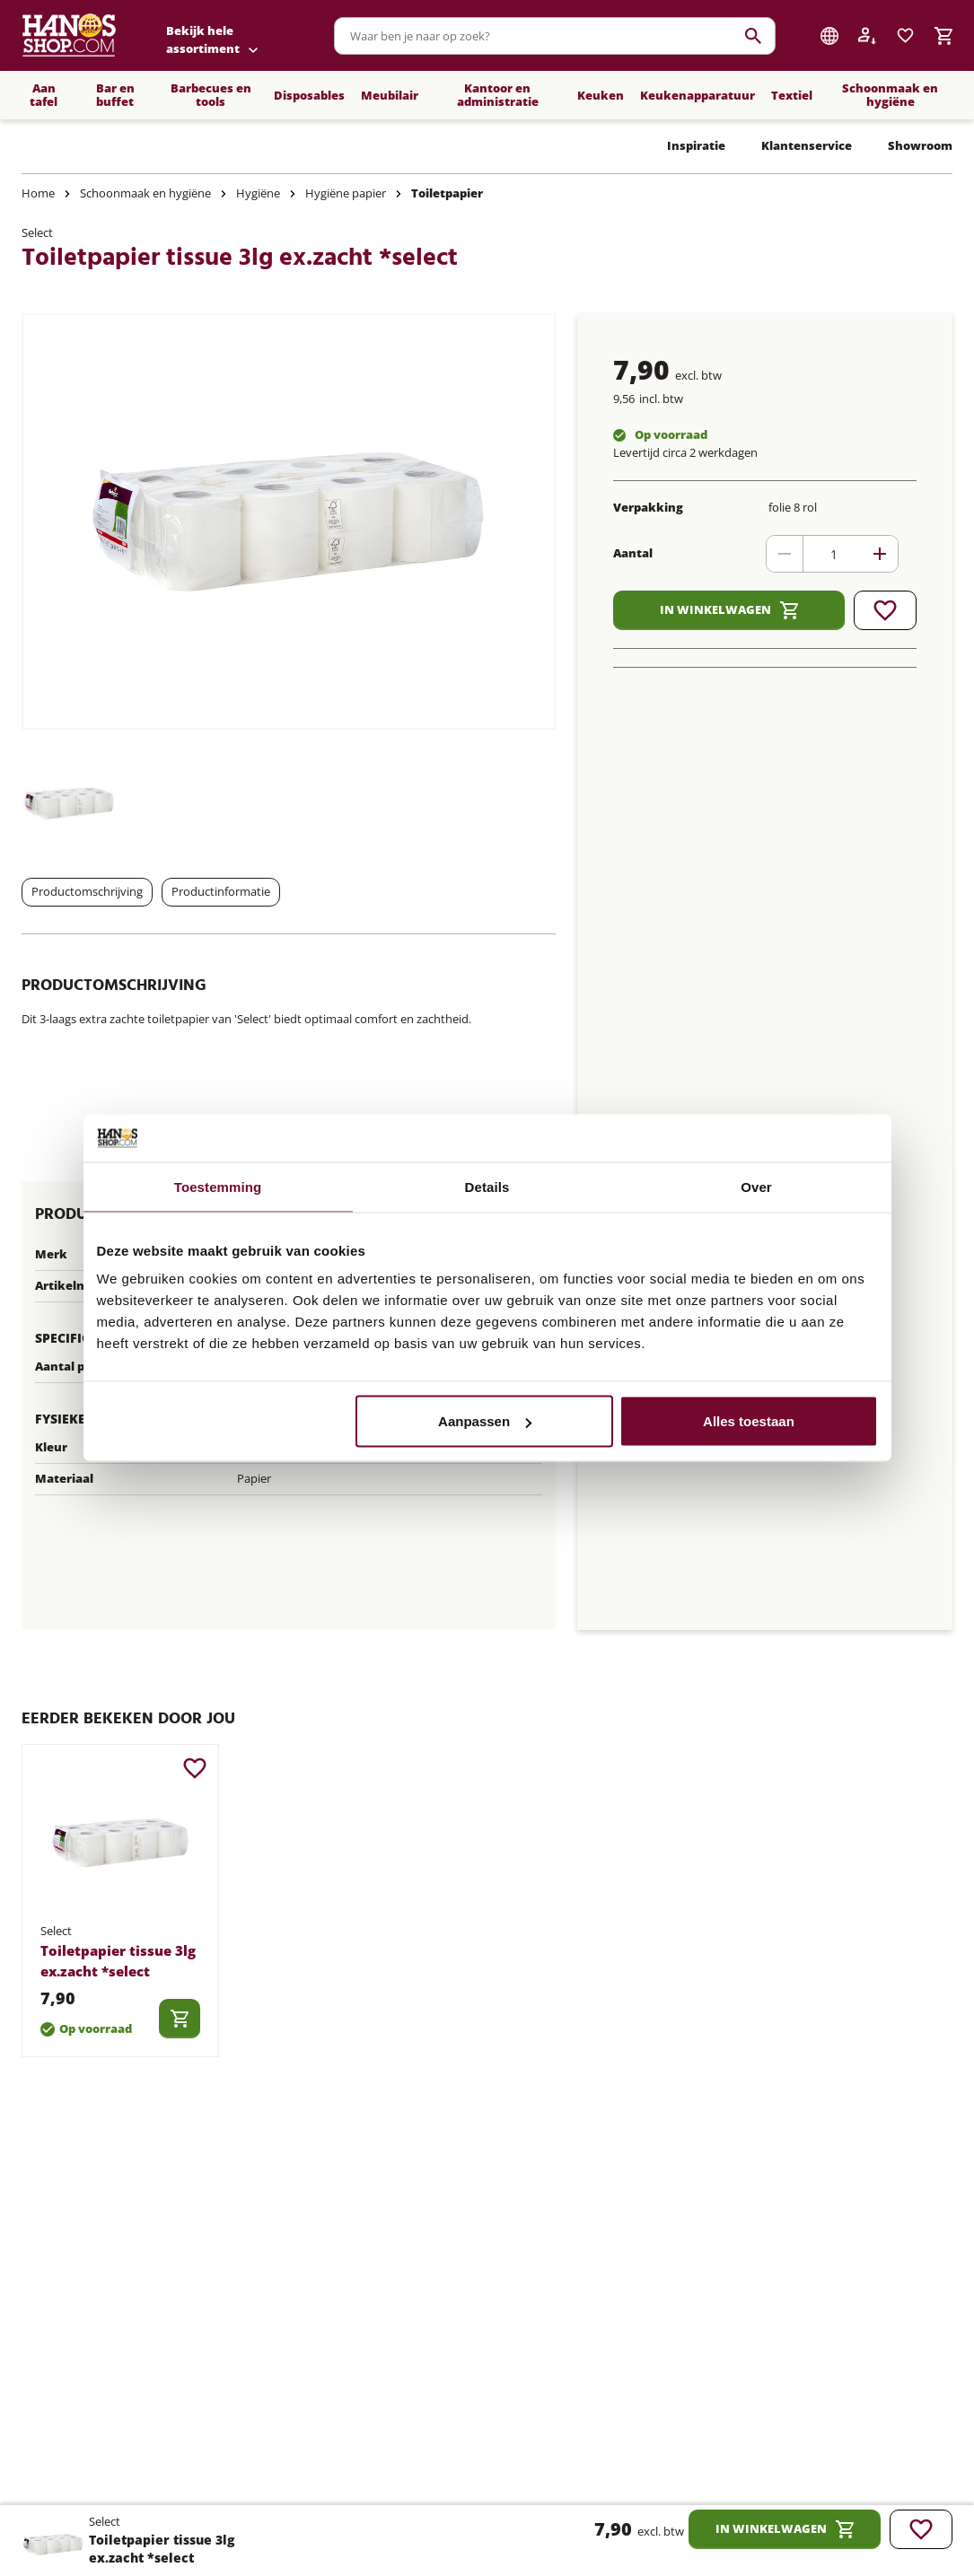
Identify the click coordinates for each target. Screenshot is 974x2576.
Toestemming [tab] (218, 1186)
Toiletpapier (447, 193)
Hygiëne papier (345, 193)
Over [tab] (756, 1186)
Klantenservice (806, 145)
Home (38, 193)
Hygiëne (258, 193)
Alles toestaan (748, 1421)
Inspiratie (696, 145)
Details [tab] (487, 1186)
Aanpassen (484, 1421)
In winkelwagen (729, 610)
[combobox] (555, 36)
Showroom (920, 145)
